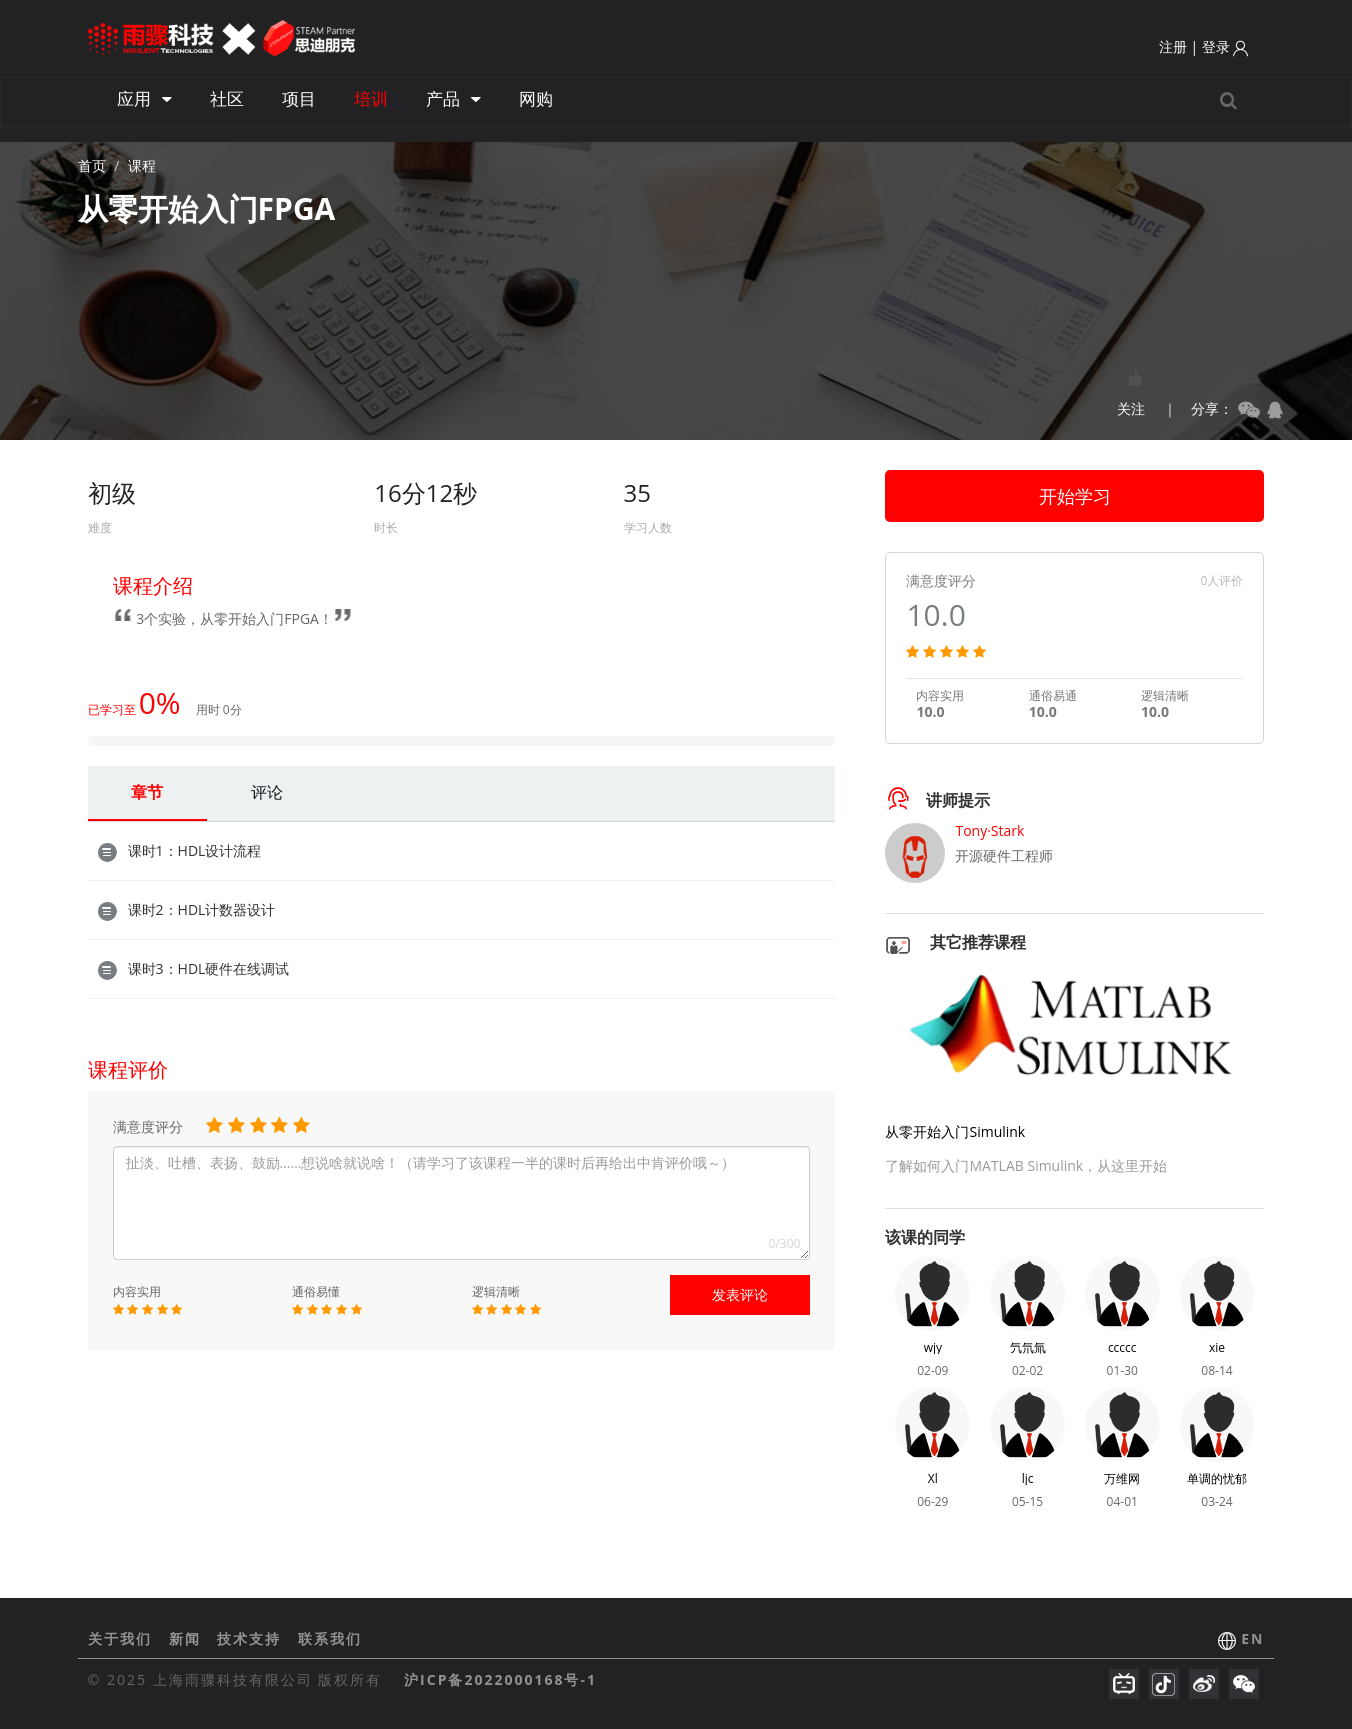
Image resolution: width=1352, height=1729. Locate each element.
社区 (227, 98)
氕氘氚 (1028, 1347)
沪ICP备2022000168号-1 (500, 1679)
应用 (144, 98)
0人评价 (1222, 580)
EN (1252, 1638)
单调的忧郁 (1217, 1478)
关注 (1131, 388)
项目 (299, 98)
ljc (1028, 1478)
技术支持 (252, 1638)
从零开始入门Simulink (955, 1131)
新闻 (188, 1638)
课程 (142, 165)
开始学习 (1075, 496)
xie (1217, 1347)
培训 (371, 98)
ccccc (1122, 1347)
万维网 (1122, 1478)
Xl (933, 1478)
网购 (536, 98)
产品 (453, 98)
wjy (933, 1347)
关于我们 (123, 1638)
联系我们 (330, 1638)
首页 (92, 165)
